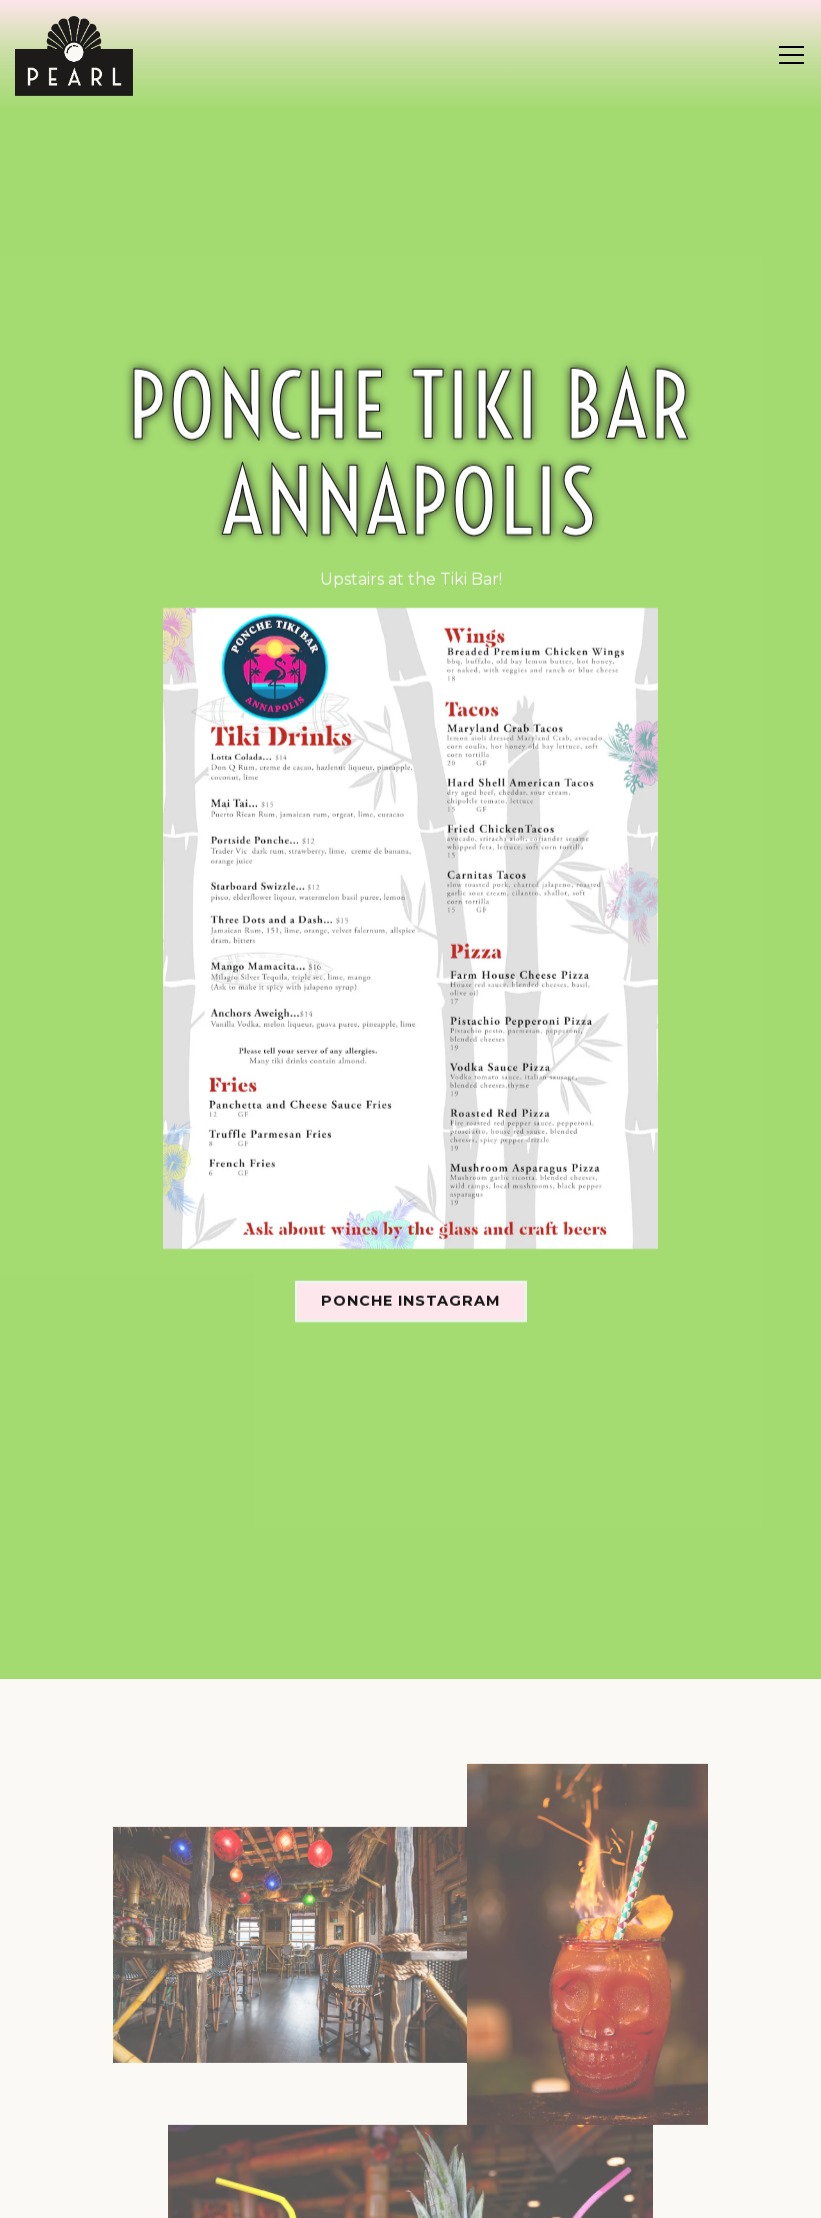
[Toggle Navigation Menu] (791, 55)
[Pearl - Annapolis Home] (74, 55)
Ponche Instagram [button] (411, 1255)
